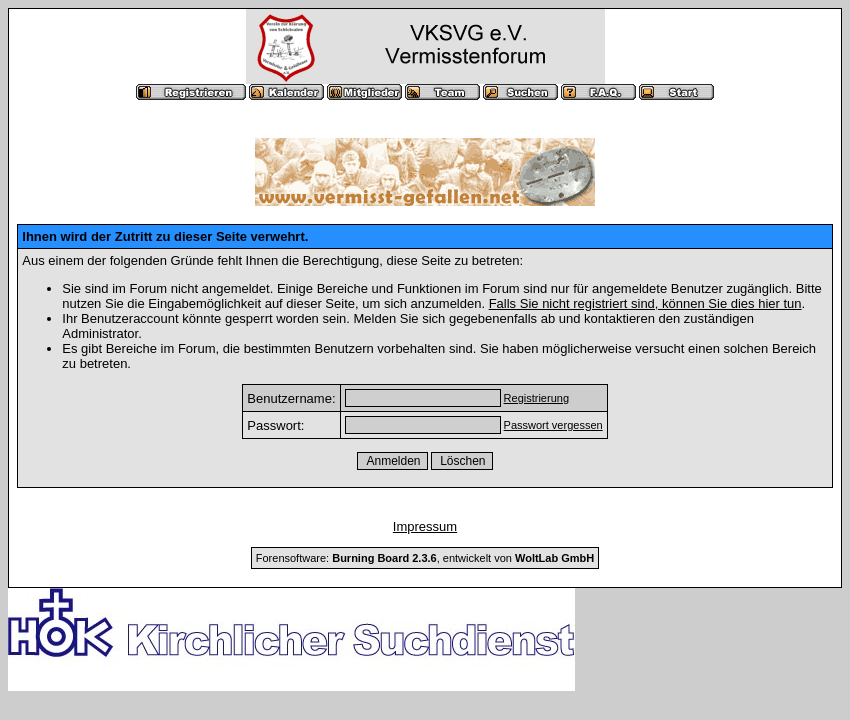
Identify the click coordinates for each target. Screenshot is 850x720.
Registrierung (536, 398)
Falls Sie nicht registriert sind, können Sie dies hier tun (645, 303)
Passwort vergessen (553, 425)
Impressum (425, 526)
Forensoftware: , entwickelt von (425, 558)
